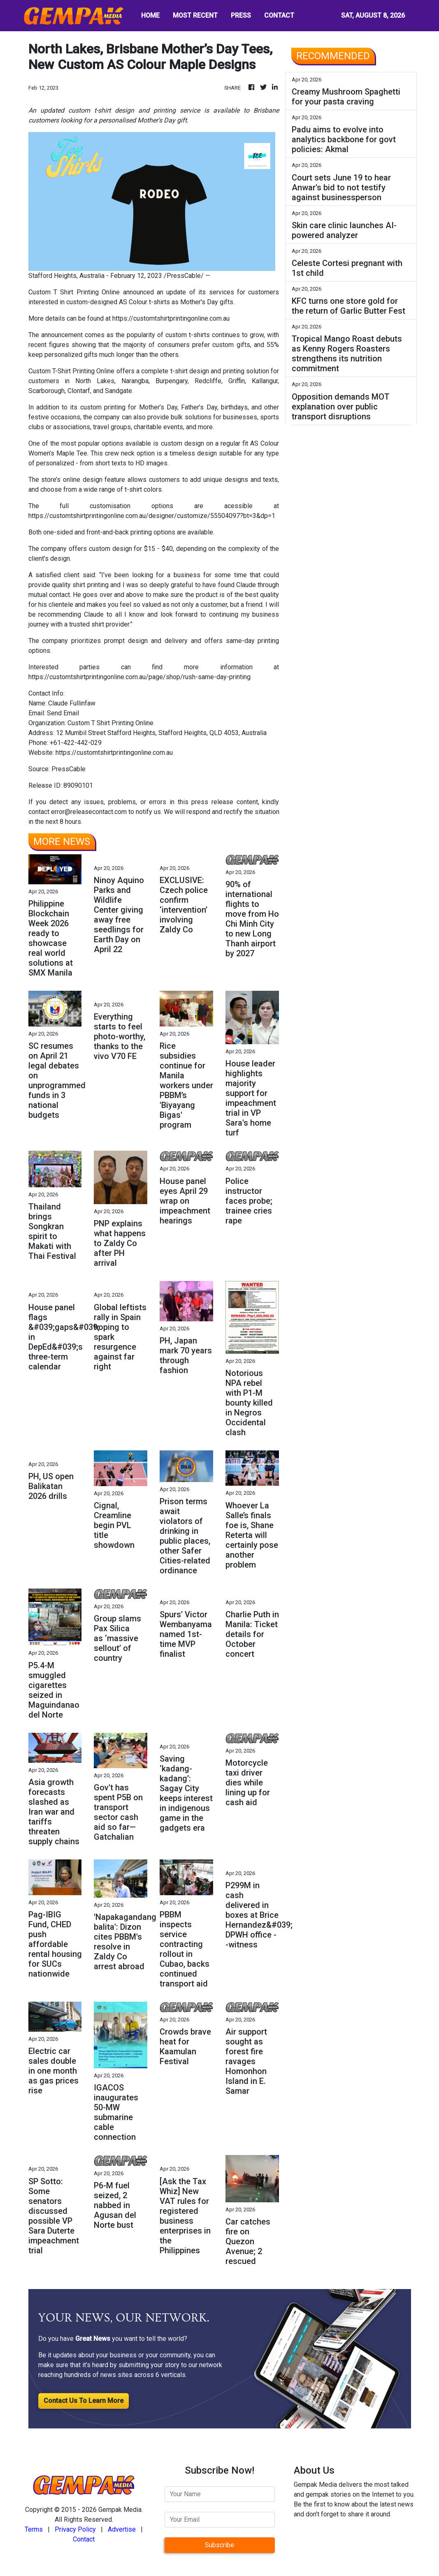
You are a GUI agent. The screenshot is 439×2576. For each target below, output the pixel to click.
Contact (84, 2539)
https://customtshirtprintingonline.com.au (171, 318)
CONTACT (279, 15)
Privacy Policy (75, 2529)
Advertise (122, 2529)
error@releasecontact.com (89, 812)
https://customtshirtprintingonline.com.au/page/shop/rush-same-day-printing (139, 677)
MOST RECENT (195, 15)
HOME (150, 15)
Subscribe (219, 2545)
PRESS (241, 15)
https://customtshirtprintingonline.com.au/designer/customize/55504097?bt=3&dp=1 (151, 516)
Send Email (63, 713)
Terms (34, 2529)
